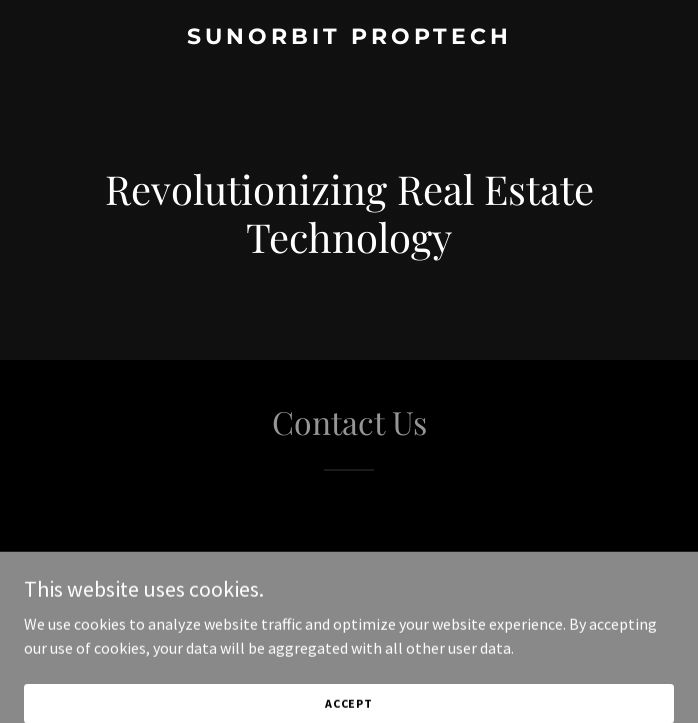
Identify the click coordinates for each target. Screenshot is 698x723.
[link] (349, 38)
